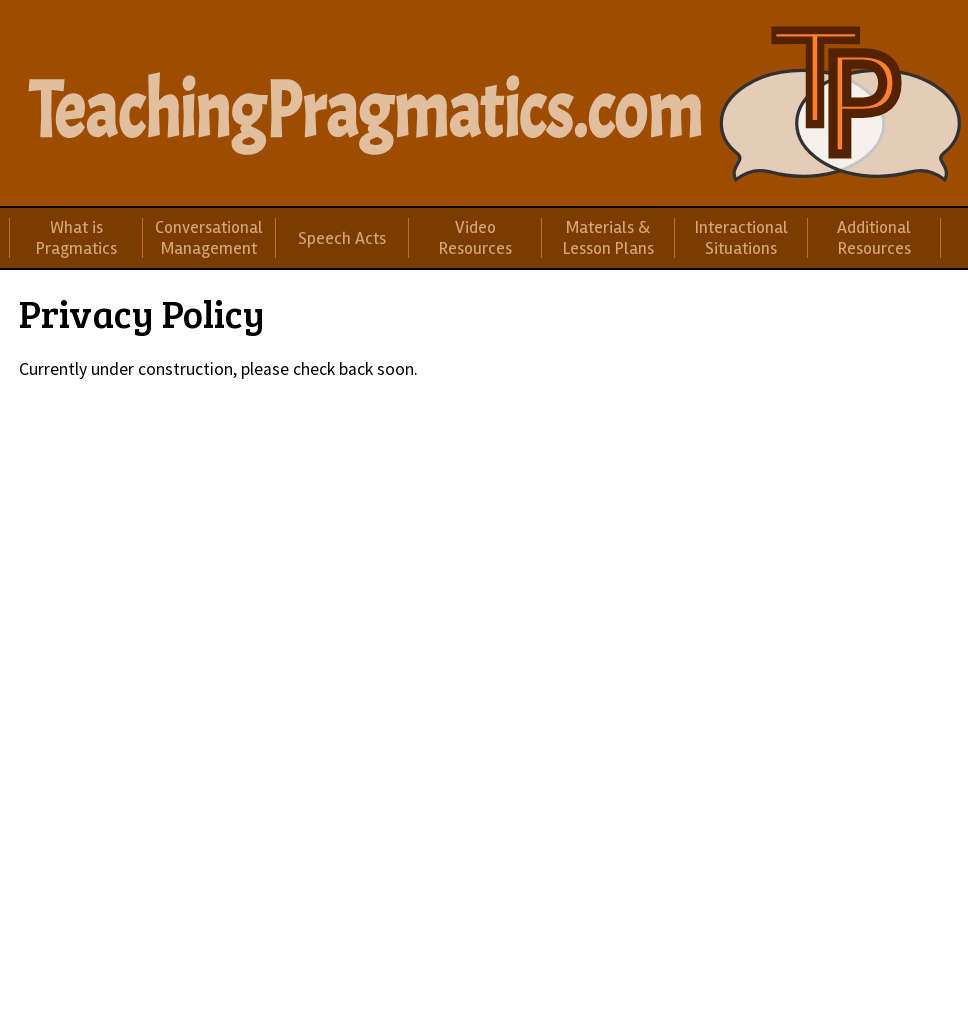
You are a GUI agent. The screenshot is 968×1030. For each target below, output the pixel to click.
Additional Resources (874, 238)
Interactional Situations (741, 238)
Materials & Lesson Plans (608, 238)
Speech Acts (342, 238)
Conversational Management (209, 238)
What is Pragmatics (76, 238)
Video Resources (475, 238)
